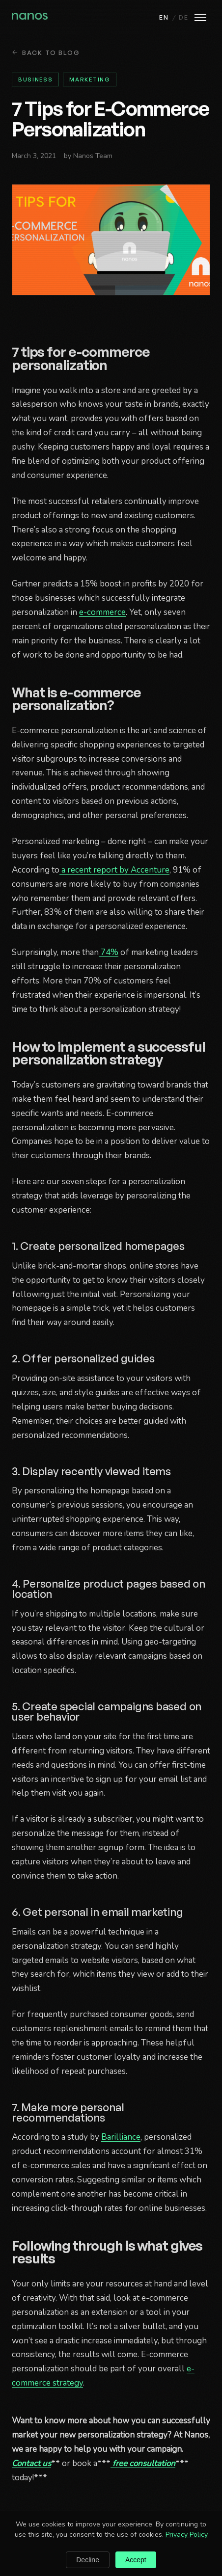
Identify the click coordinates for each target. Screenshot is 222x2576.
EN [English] (164, 17)
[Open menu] (200, 17)
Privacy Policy (187, 2534)
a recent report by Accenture (114, 870)
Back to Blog (46, 52)
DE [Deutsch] (184, 17)
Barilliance (120, 2137)
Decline (87, 2560)
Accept (135, 2560)
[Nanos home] (30, 17)
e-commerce (102, 612)
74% (108, 952)
